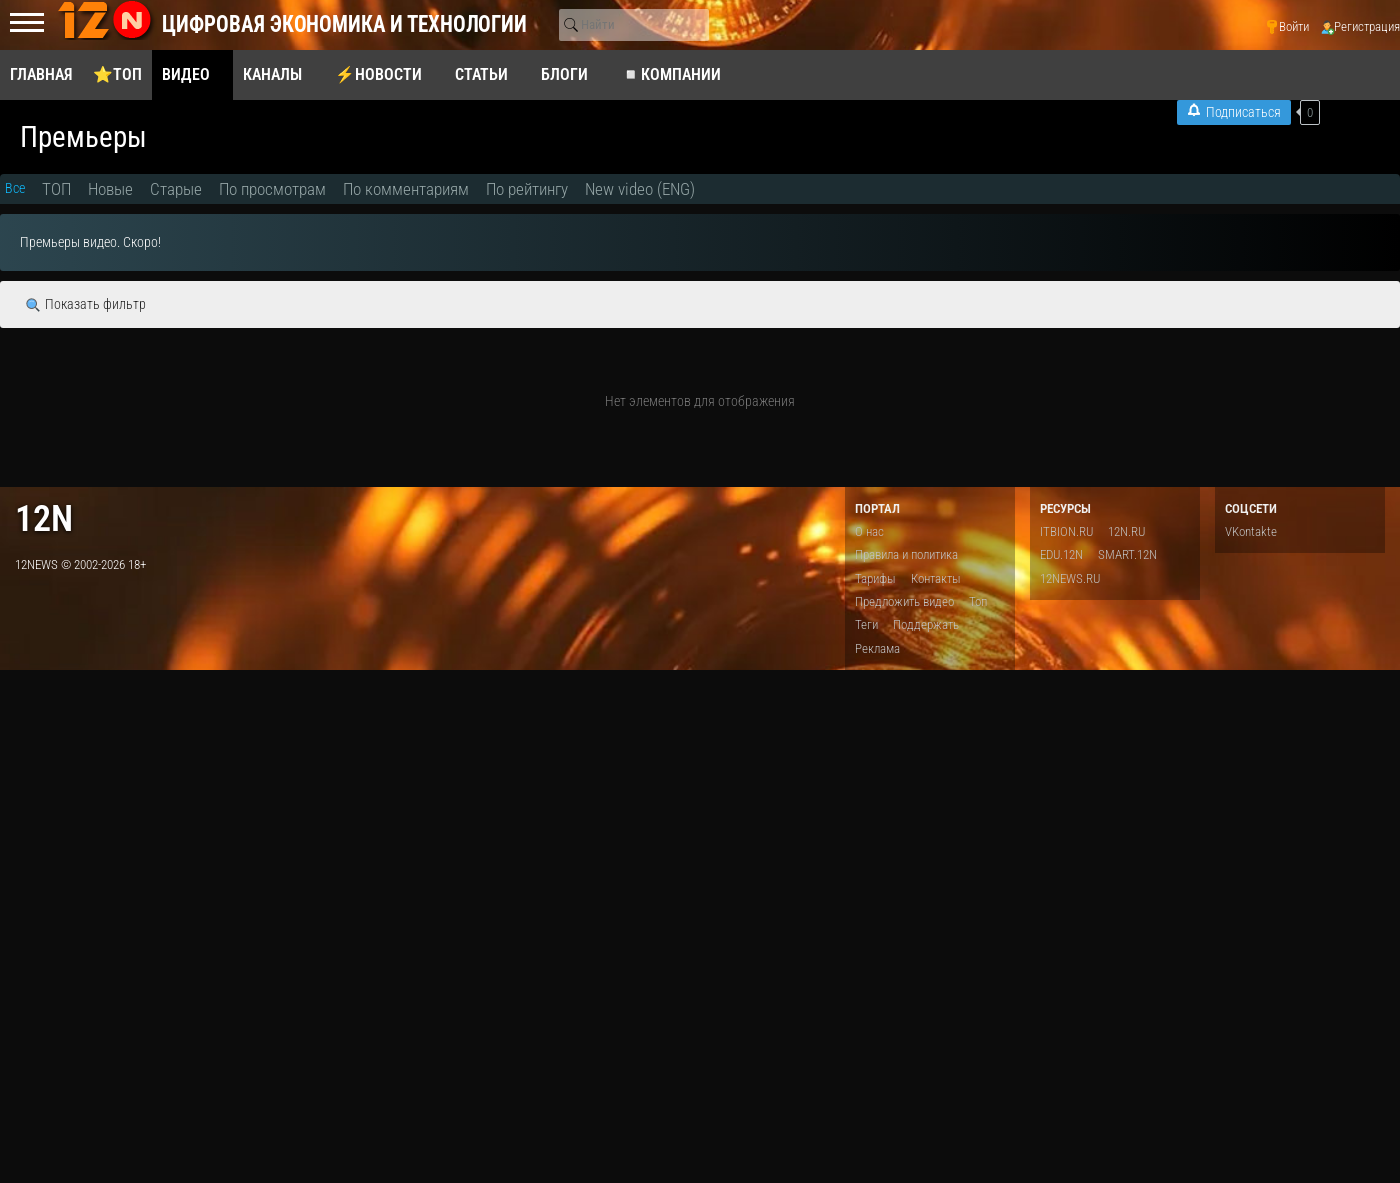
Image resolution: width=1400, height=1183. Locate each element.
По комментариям (406, 189)
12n (44, 518)
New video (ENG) (640, 189)
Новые (110, 189)
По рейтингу (527, 189)
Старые (176, 189)
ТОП (56, 189)
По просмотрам (272, 189)
